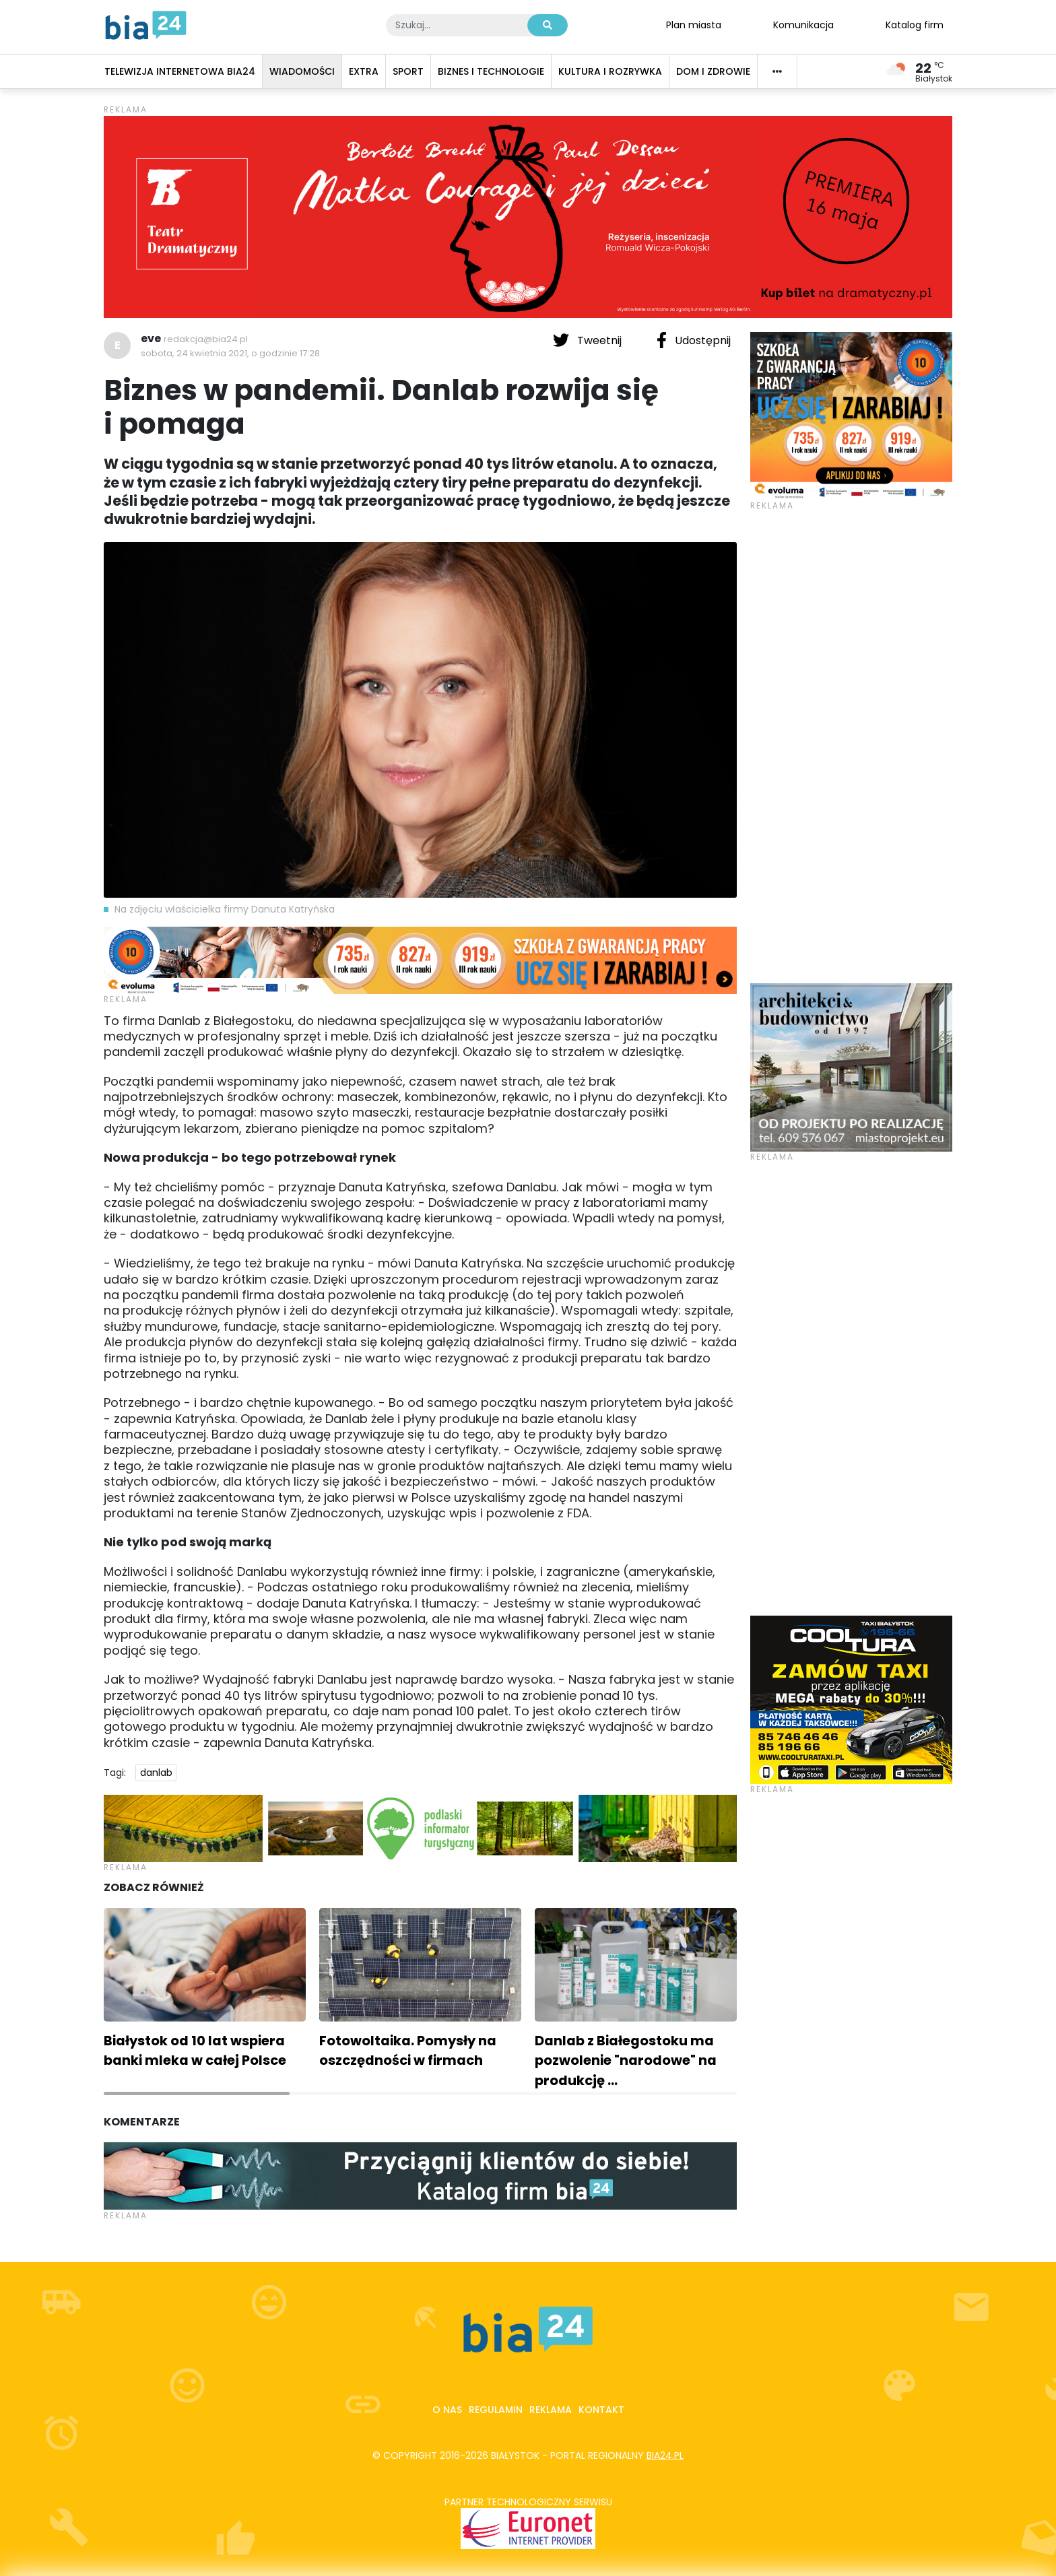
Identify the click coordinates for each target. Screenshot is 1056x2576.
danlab (156, 1772)
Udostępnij (694, 340)
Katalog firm (915, 24)
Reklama (550, 2410)
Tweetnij (588, 340)
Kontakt (601, 2410)
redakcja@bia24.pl (206, 339)
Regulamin (496, 2410)
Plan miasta (693, 24)
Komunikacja (803, 24)
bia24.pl (665, 2455)
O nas (447, 2410)
